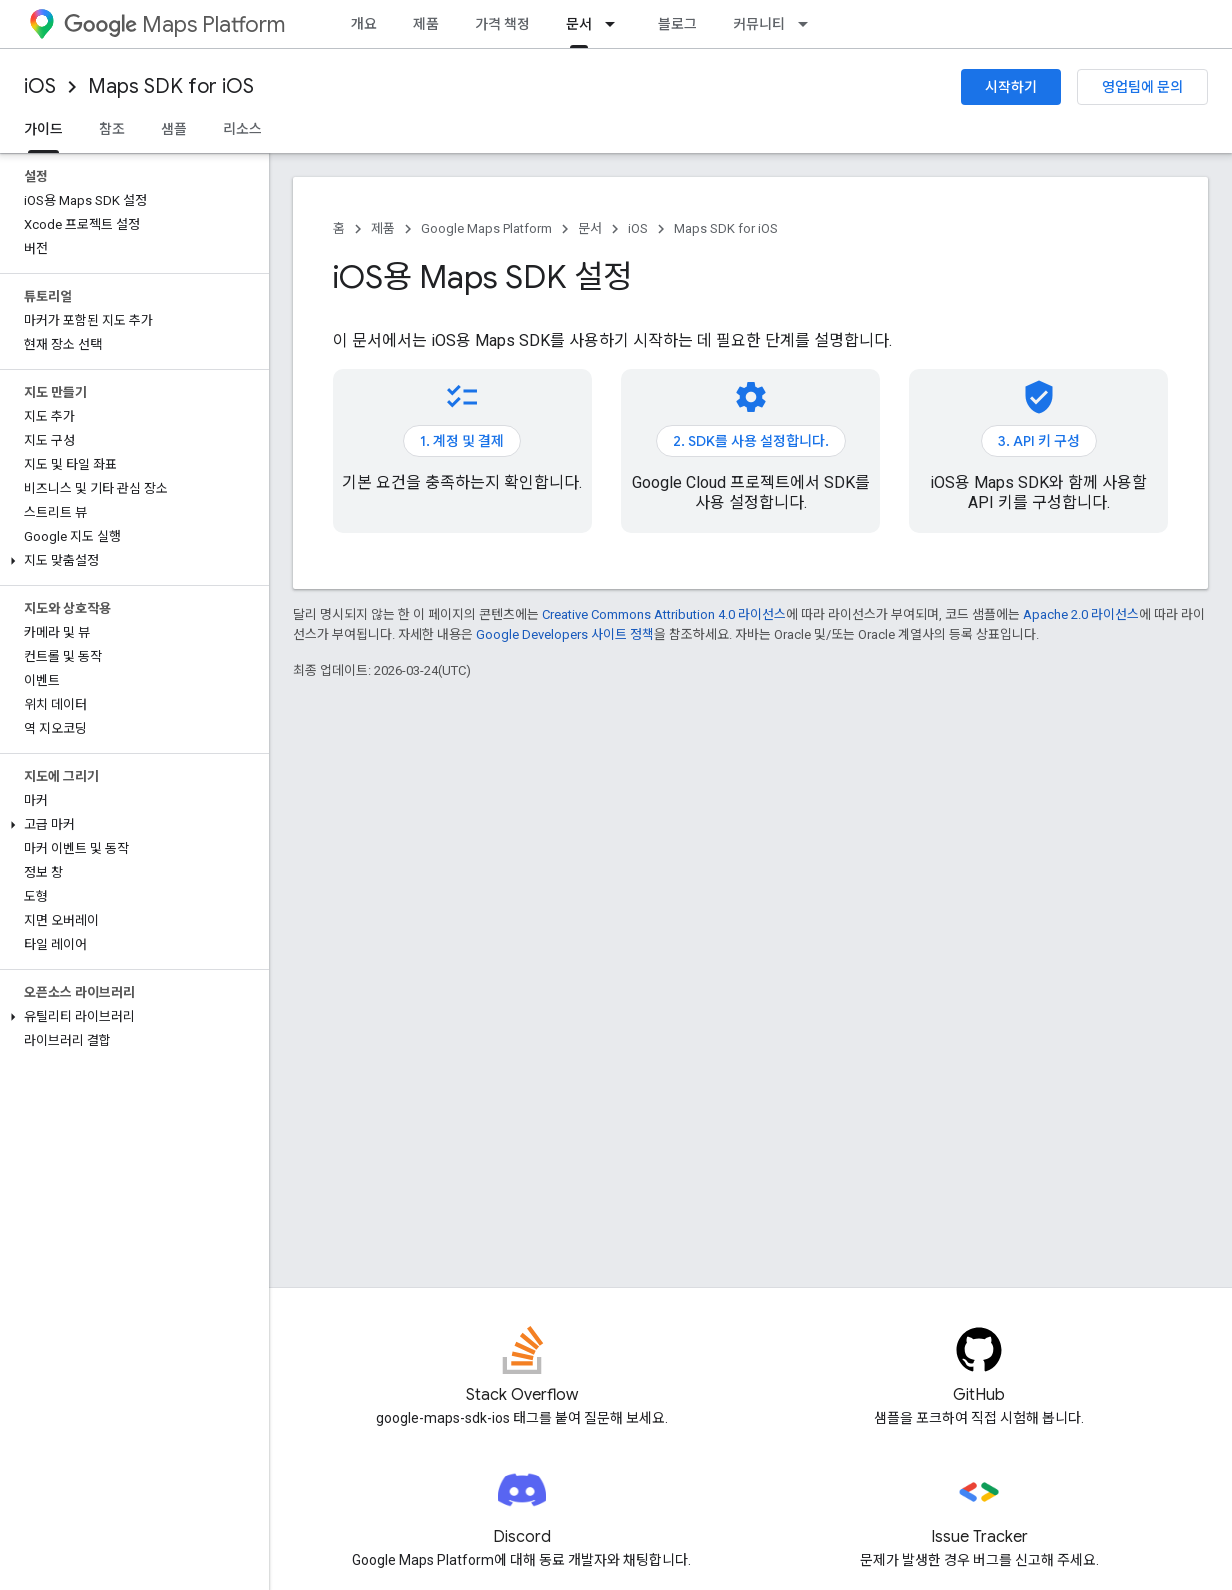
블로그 (677, 24)
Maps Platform (174, 24)
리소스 (242, 129)
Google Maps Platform (486, 228)
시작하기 (1011, 87)
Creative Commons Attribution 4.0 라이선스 (664, 614)
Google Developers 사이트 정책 (565, 634)
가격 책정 (502, 24)
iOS (40, 86)
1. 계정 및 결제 (462, 441)
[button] (130, 561)
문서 (590, 228)
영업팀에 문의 (1142, 87)
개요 (364, 24)
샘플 (174, 129)
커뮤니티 (759, 24)
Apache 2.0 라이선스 (1081, 614)
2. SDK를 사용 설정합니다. (751, 441)
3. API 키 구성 (1039, 441)
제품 (426, 24)
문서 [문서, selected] (579, 24)
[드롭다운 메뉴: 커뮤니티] (809, 24)
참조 (112, 129)
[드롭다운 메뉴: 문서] (616, 24)
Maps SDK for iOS (171, 86)
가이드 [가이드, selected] (43, 129)
